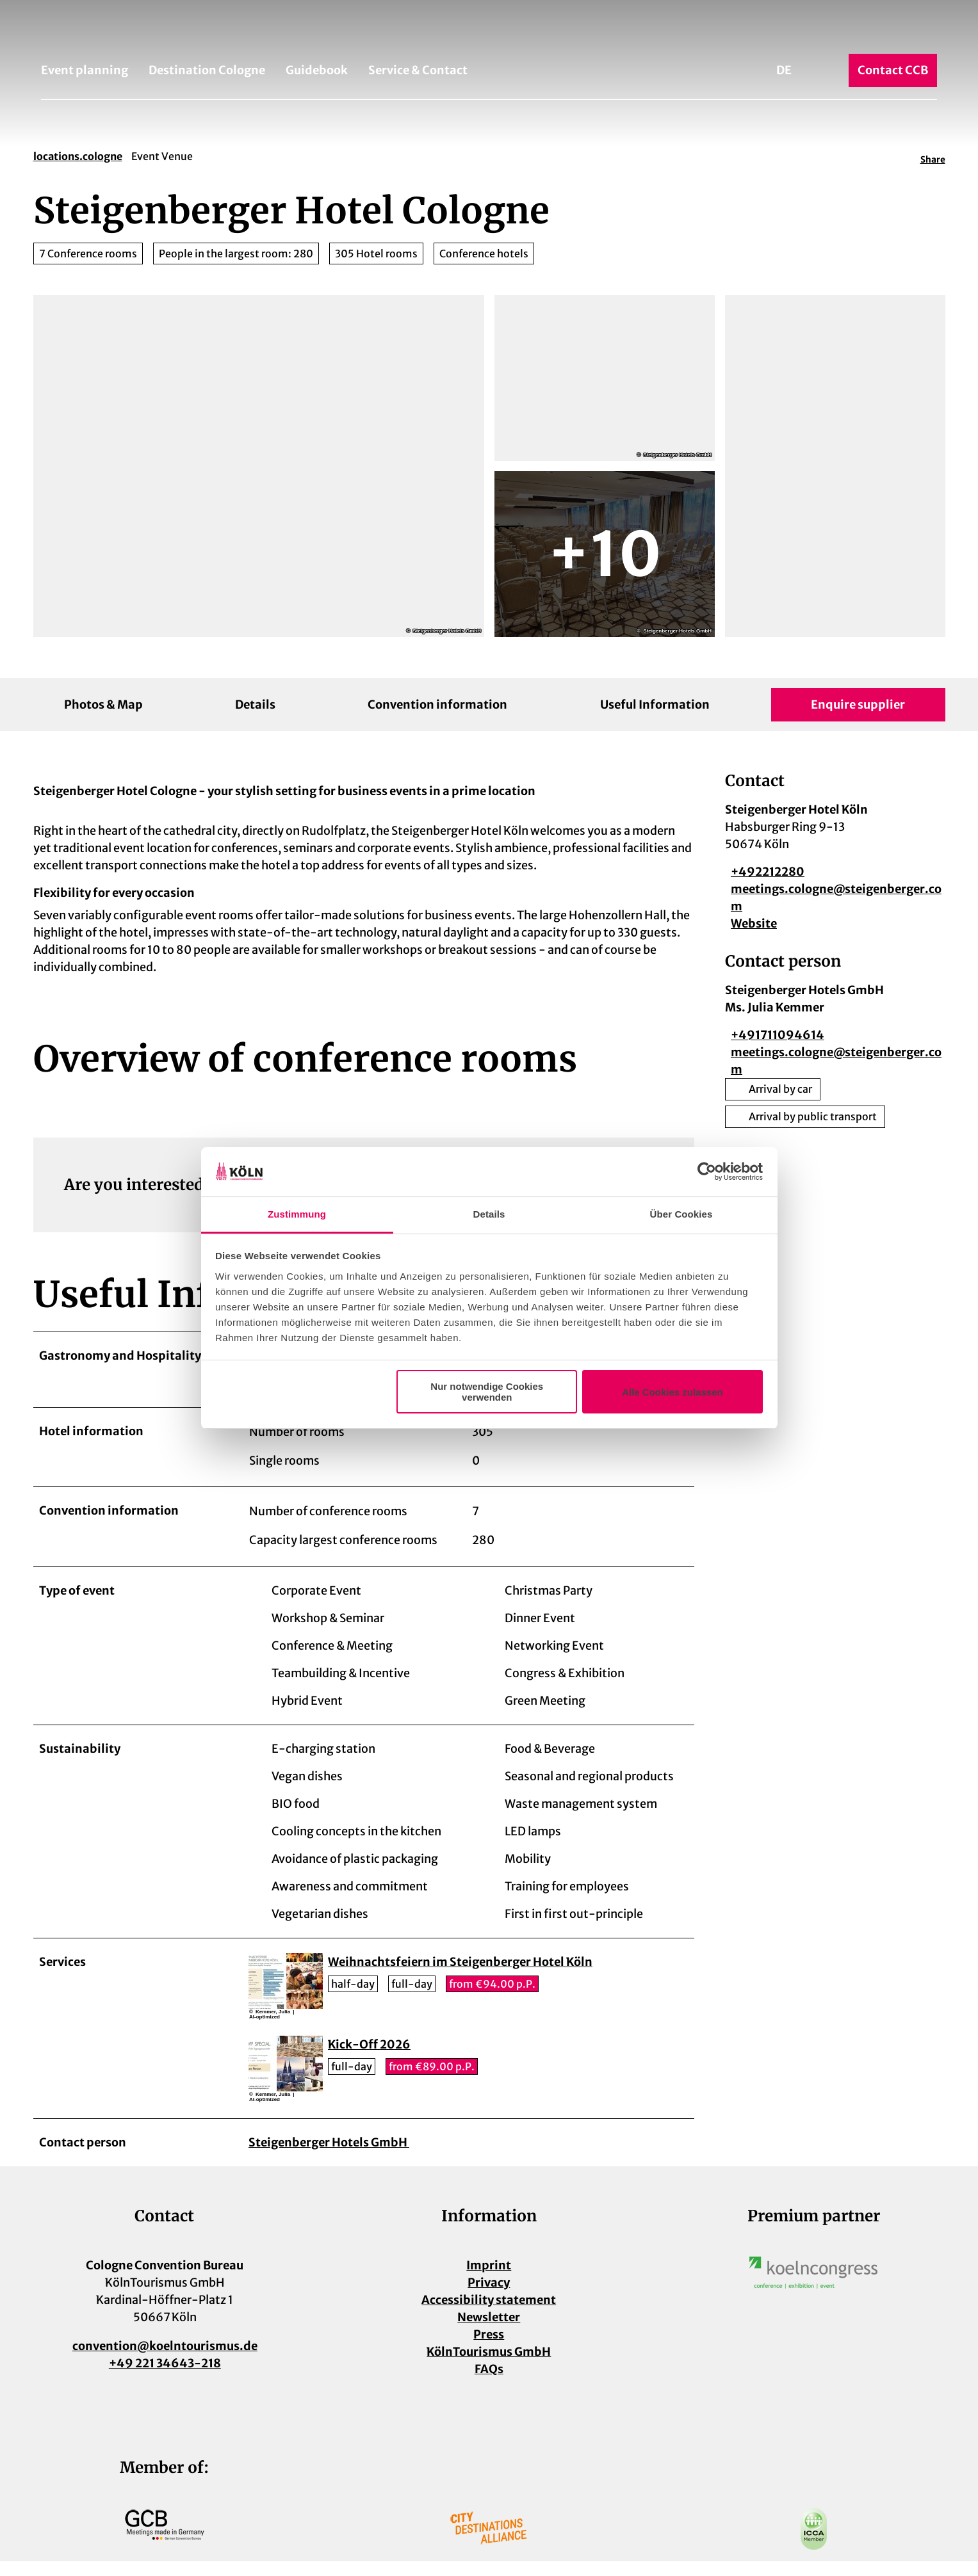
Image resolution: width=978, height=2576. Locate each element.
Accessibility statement (488, 2314)
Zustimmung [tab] (297, 1214)
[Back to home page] (489, 30)
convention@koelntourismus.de (164, 2360)
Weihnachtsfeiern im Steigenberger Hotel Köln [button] (460, 1977)
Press (488, 2349)
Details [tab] (489, 1214)
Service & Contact (418, 70)
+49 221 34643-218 (164, 2378)
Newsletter (488, 2331)
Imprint (488, 2280)
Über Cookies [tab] (681, 1214)
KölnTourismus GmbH (489, 2366)
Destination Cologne (207, 70)
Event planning (84, 70)
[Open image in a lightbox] (813, 2287)
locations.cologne (77, 156)
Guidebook (317, 70)
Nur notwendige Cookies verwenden (486, 1392)
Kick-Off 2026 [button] (369, 2059)
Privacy (489, 2297)
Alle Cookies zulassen (672, 1392)
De (784, 70)
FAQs (489, 2383)
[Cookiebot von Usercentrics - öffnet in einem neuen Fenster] (707, 1172)
